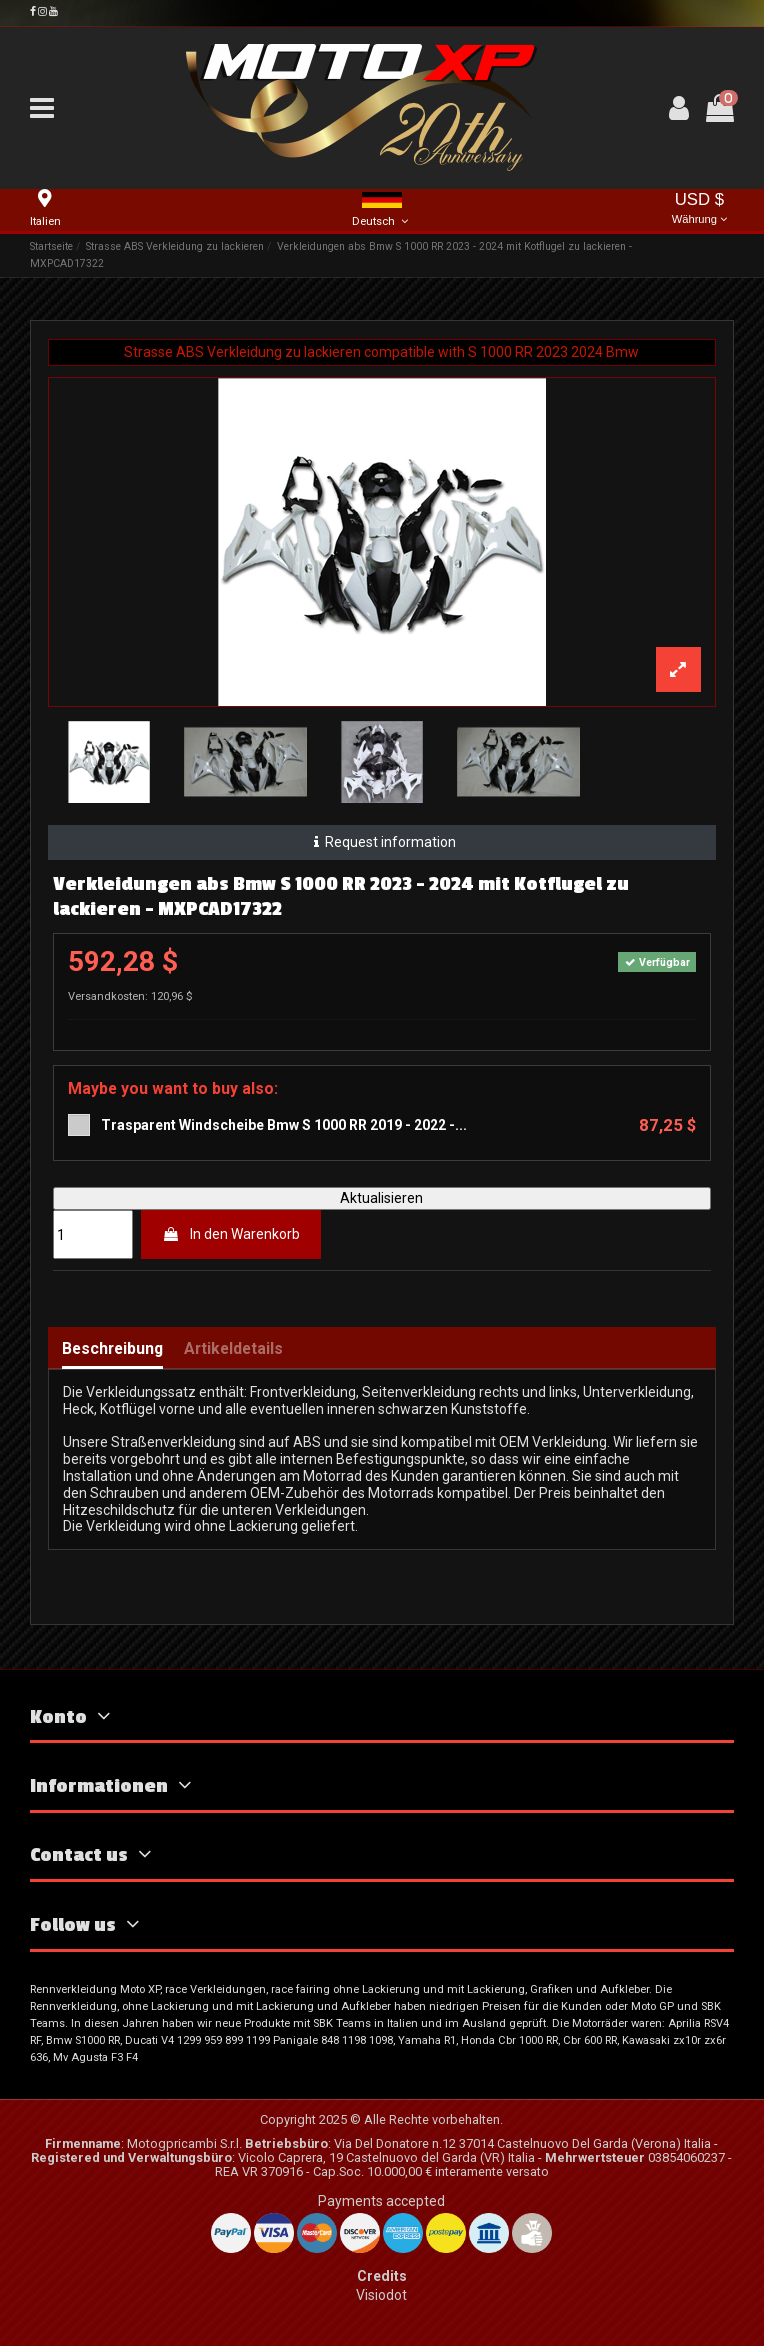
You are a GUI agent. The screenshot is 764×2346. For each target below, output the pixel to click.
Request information (381, 842)
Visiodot (381, 2295)
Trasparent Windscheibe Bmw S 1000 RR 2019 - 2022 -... (284, 1125)
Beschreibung (112, 1349)
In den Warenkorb (231, 1234)
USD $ (700, 209)
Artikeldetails (233, 1349)
